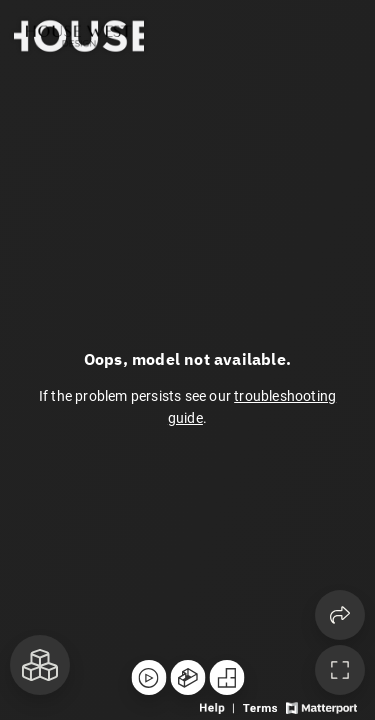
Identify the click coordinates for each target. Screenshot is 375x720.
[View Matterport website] (321, 706)
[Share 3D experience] (340, 615)
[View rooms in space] (40, 665)
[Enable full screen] (340, 670)
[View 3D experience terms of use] (261, 706)
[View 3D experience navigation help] (219, 706)
